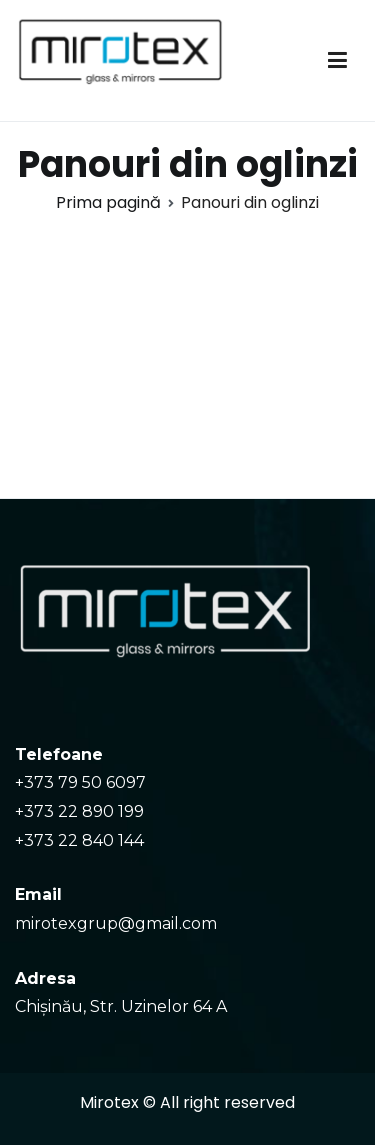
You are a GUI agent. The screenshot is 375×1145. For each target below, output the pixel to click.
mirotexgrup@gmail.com (116, 923)
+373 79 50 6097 (80, 782)
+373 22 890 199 (79, 811)
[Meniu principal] (337, 61)
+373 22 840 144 (79, 840)
